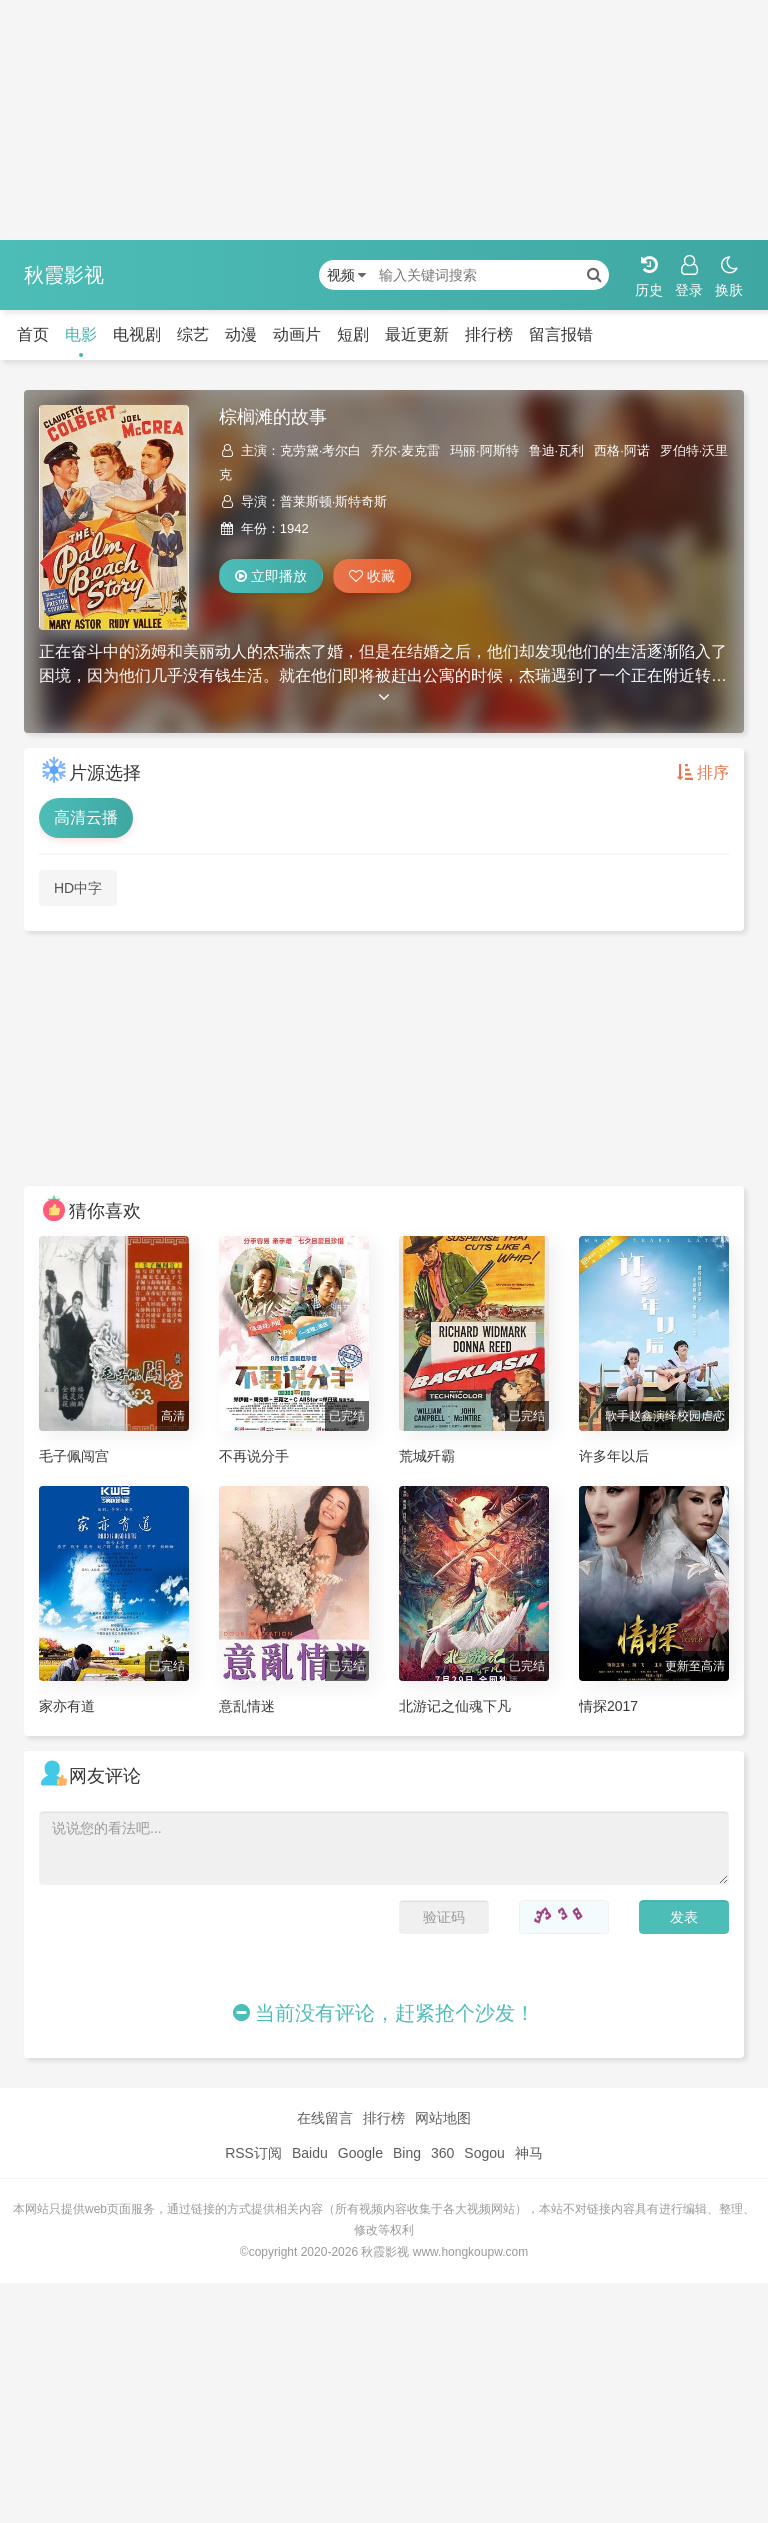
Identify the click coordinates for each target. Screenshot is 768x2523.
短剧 (353, 334)
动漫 (241, 334)
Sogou (484, 2153)
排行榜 (489, 334)
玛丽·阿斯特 (484, 450)
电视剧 (137, 334)
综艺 (193, 334)
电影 (81, 334)
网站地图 (443, 2118)
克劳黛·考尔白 (321, 450)
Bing (407, 2153)
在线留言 (325, 2118)
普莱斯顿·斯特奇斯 (334, 501)
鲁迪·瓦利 (557, 450)
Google (360, 2153)
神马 (529, 2153)
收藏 (372, 576)
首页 (33, 334)
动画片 (297, 334)
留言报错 (561, 334)
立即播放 (271, 576)
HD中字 (78, 888)
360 (442, 2153)
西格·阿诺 (622, 450)
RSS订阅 (253, 2153)
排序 (703, 772)
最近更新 (417, 334)
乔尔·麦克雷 (405, 450)
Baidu (310, 2153)
